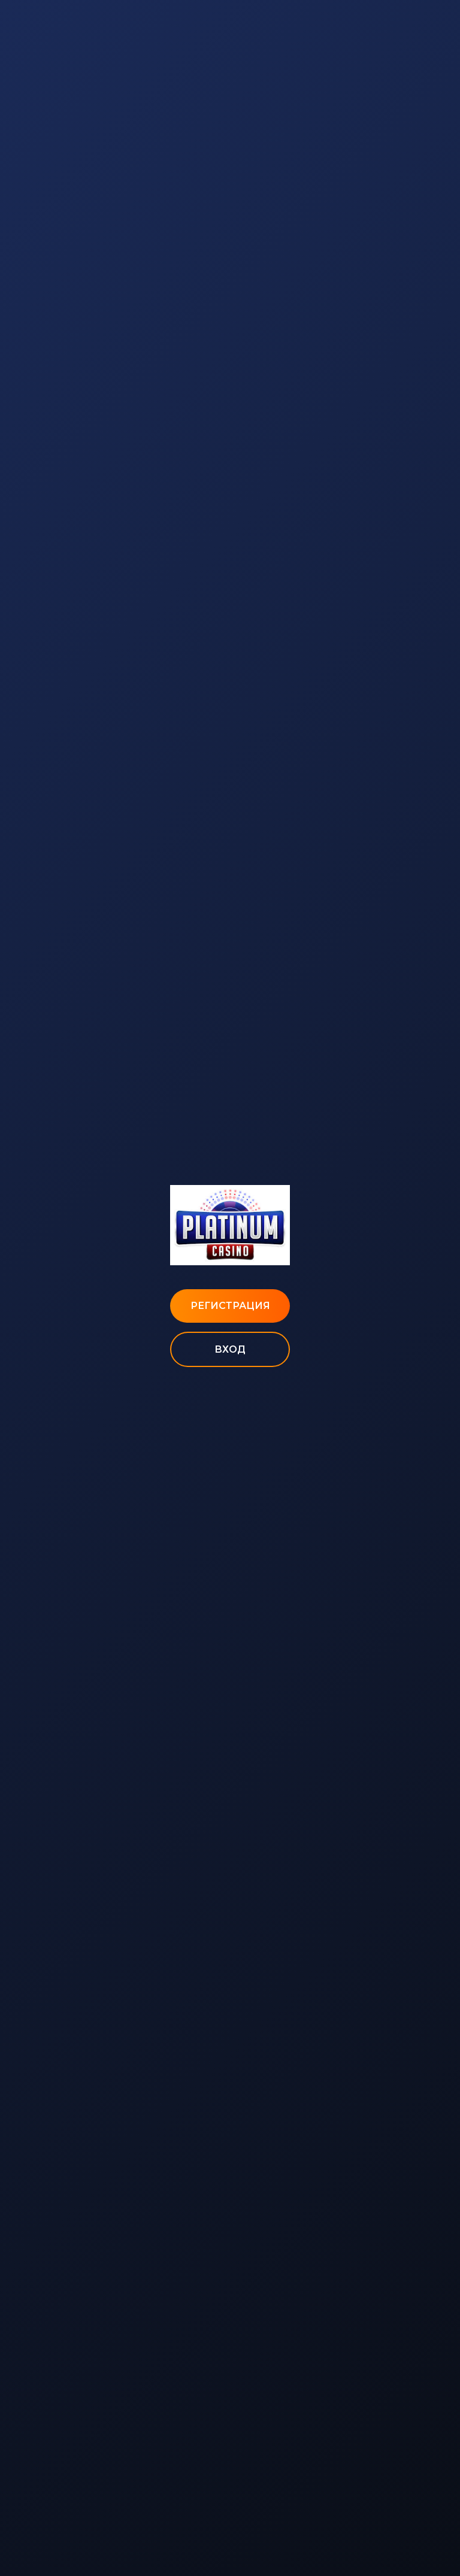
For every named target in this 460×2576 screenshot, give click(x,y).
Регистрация (230, 1305)
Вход (230, 1349)
